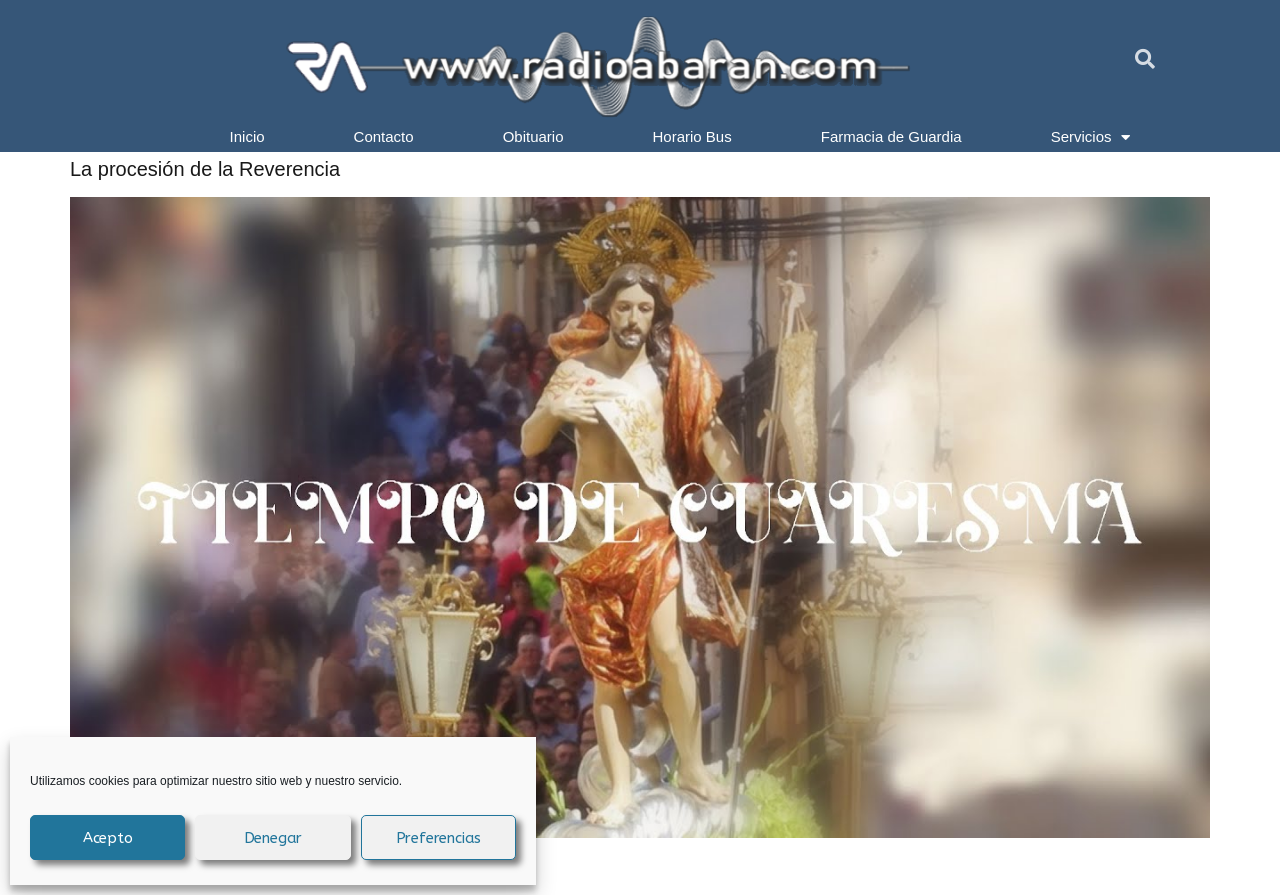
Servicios (1091, 137)
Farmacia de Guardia (891, 136)
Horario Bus (692, 136)
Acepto (108, 838)
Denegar (273, 838)
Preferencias (439, 838)
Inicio (247, 136)
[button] (1145, 59)
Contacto (384, 136)
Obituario (533, 136)
